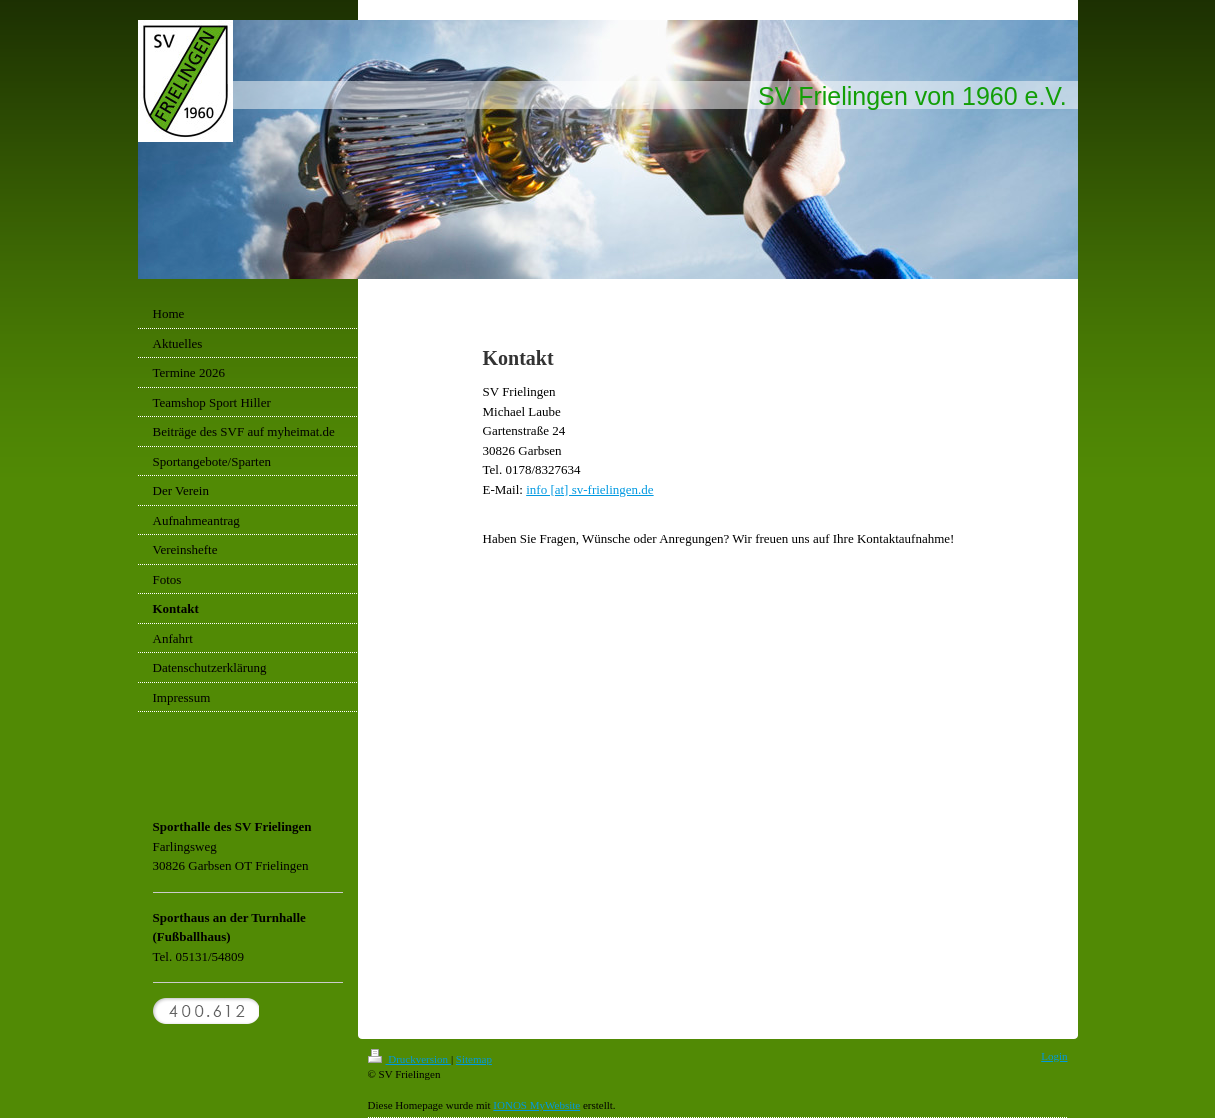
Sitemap (474, 1059)
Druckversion (409, 1059)
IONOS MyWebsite (536, 1105)
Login (1054, 1056)
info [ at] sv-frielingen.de (589, 489)
